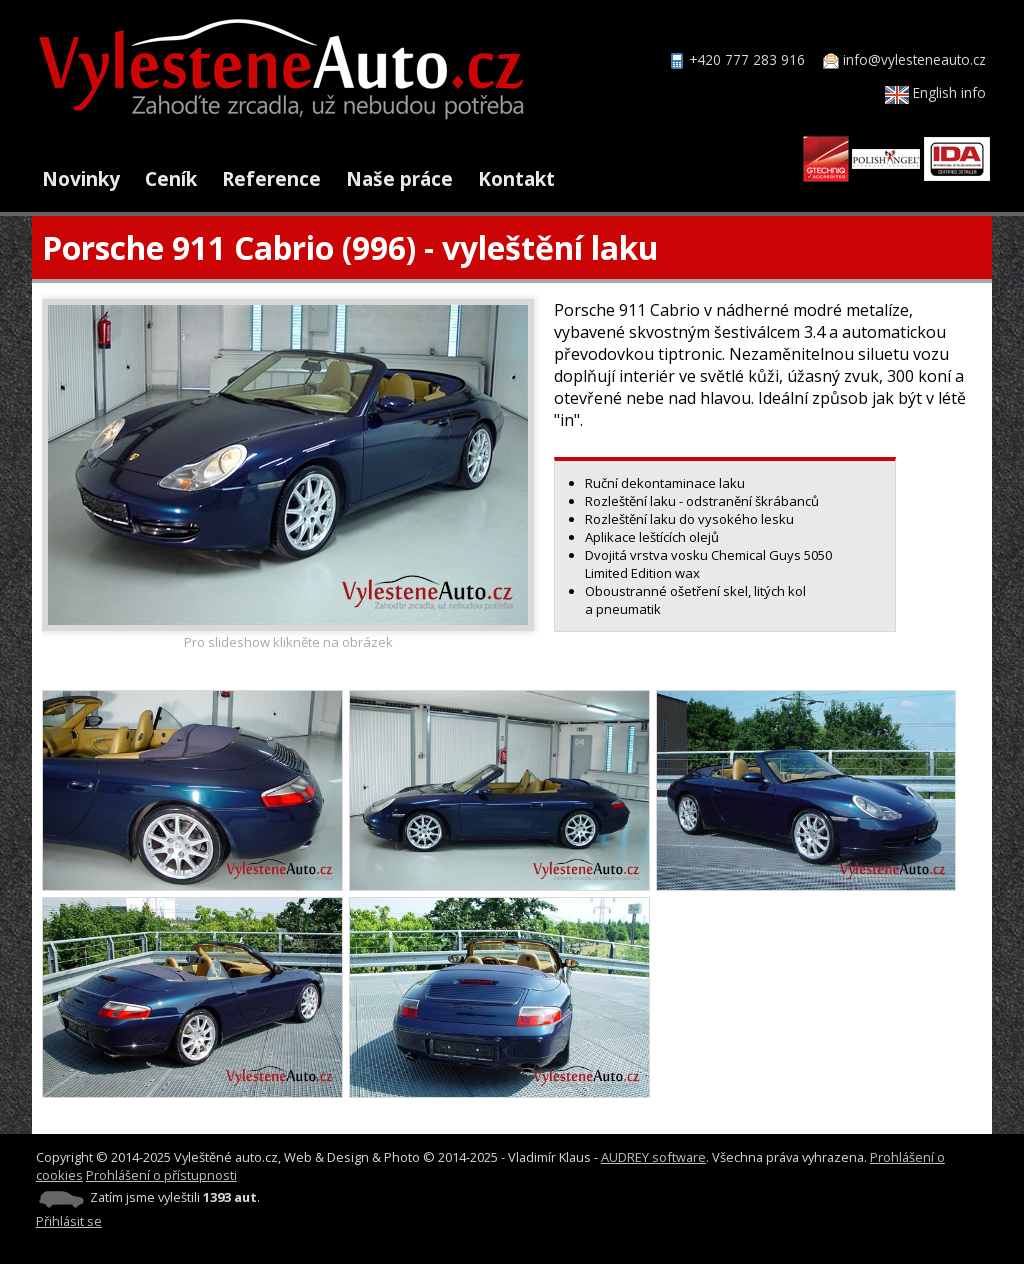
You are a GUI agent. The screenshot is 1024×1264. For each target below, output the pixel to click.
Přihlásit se (69, 1221)
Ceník (171, 178)
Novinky (81, 178)
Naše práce (399, 178)
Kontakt (516, 178)
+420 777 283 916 (747, 59)
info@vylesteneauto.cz (914, 59)
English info (935, 92)
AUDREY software (653, 1157)
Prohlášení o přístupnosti (161, 1175)
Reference (271, 178)
